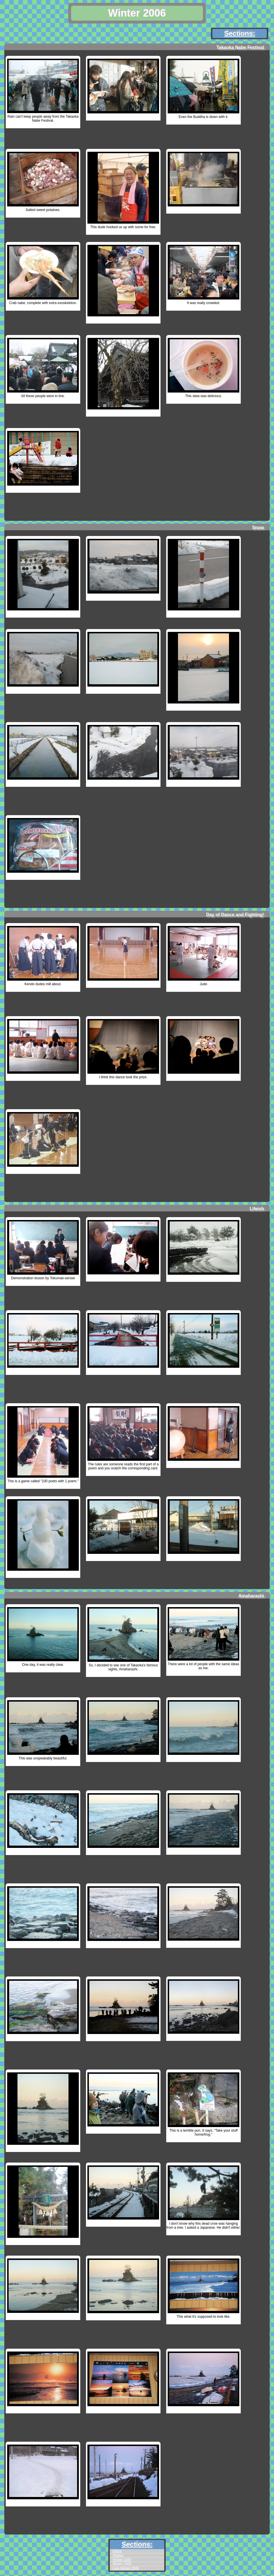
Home (117, 2551)
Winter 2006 (122, 2564)
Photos (118, 2555)
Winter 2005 (122, 2560)
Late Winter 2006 (126, 2568)
